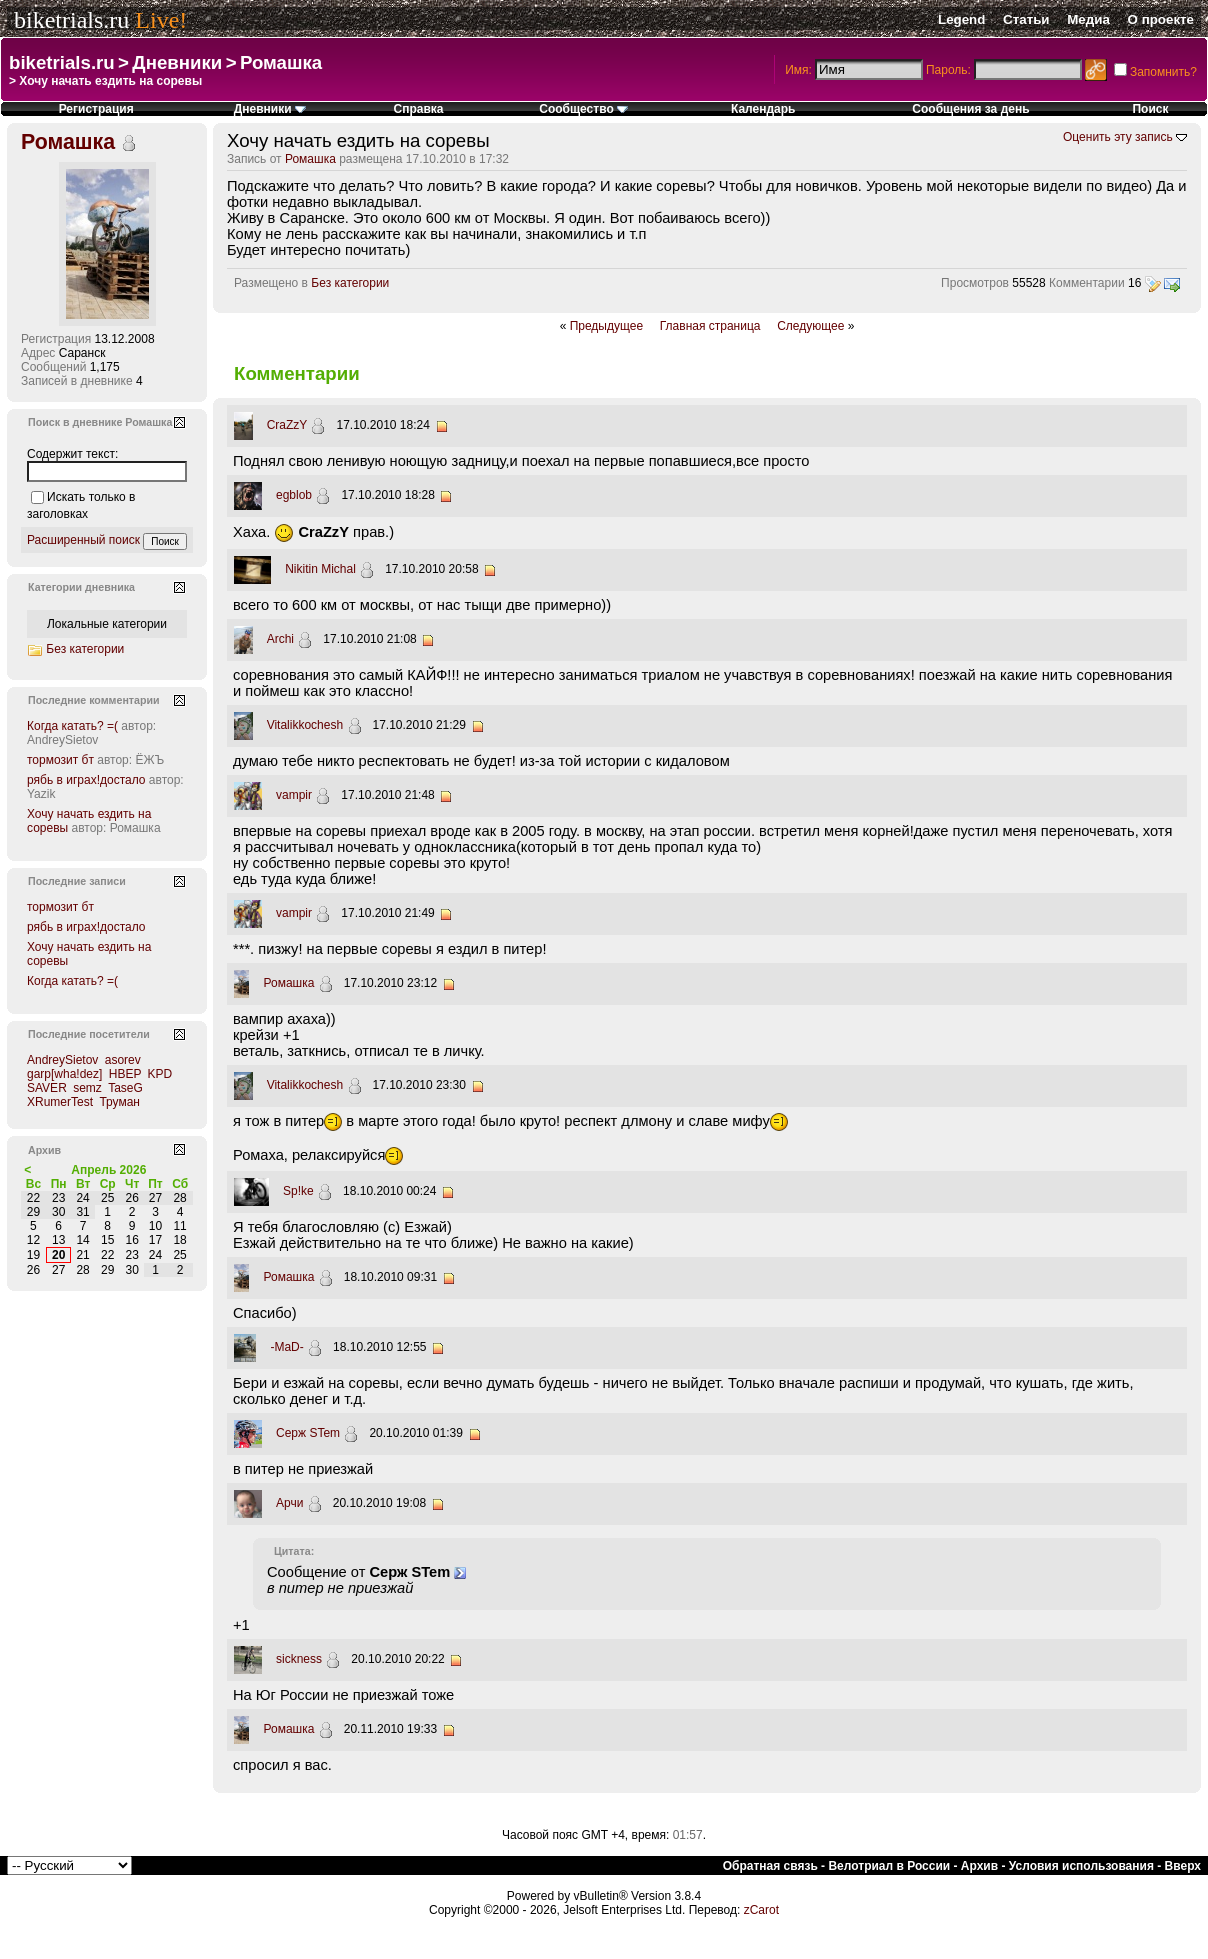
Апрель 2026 (108, 1170)
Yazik (41, 794)
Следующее (810, 326)
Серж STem (308, 1433)
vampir (294, 795)
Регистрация (96, 109)
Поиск (1150, 109)
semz (87, 1088)
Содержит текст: (72, 454)
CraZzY (287, 425)
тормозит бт (60, 760)
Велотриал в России (889, 1866)
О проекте (1161, 19)
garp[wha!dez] (64, 1074)
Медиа (1088, 19)
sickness (299, 1659)
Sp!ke (298, 1191)
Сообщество (583, 109)
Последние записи (77, 881)
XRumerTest (60, 1102)
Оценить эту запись (1118, 137)
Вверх (1183, 1866)
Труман (119, 1102)
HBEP (125, 1074)
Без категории (350, 283)
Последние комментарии (94, 700)
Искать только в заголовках (81, 505)
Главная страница (710, 326)
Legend (961, 19)
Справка (418, 109)
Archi (280, 639)
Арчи (289, 1503)
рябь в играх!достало (86, 780)
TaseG (125, 1088)
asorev (123, 1060)
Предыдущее (606, 326)
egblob (294, 495)
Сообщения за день (970, 109)
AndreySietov (62, 740)
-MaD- (286, 1347)
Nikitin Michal (320, 569)
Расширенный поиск (83, 540)
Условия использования (1081, 1866)
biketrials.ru (71, 20)
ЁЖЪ (149, 760)
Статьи (1026, 19)
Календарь (763, 109)
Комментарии (1087, 283)
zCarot (761, 1910)
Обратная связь (770, 1866)
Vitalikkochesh (305, 725)
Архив (979, 1866)
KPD (160, 1074)
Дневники (177, 62)
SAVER (47, 1088)
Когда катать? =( (72, 726)
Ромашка (281, 62)
